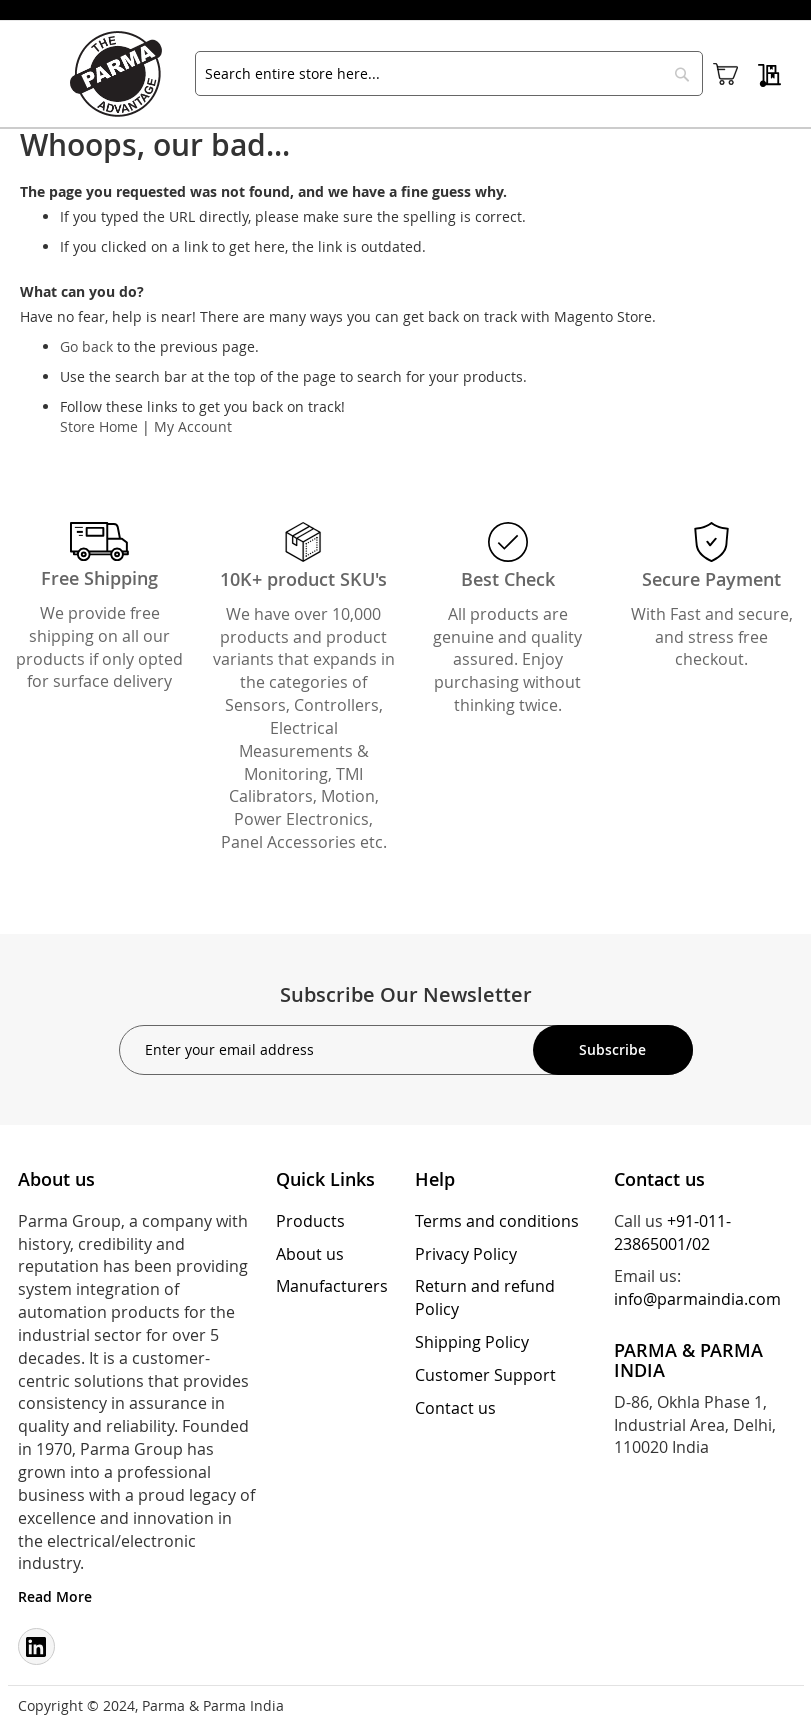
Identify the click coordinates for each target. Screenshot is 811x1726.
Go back (86, 346)
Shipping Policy (472, 1342)
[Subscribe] (613, 1050)
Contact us (455, 1408)
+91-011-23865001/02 (672, 1232)
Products (310, 1221)
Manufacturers (332, 1286)
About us (310, 1254)
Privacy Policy (466, 1254)
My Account (193, 426)
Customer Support (485, 1375)
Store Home (99, 426)
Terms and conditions (497, 1221)
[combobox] (449, 73)
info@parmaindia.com (697, 1299)
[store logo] (125, 74)
